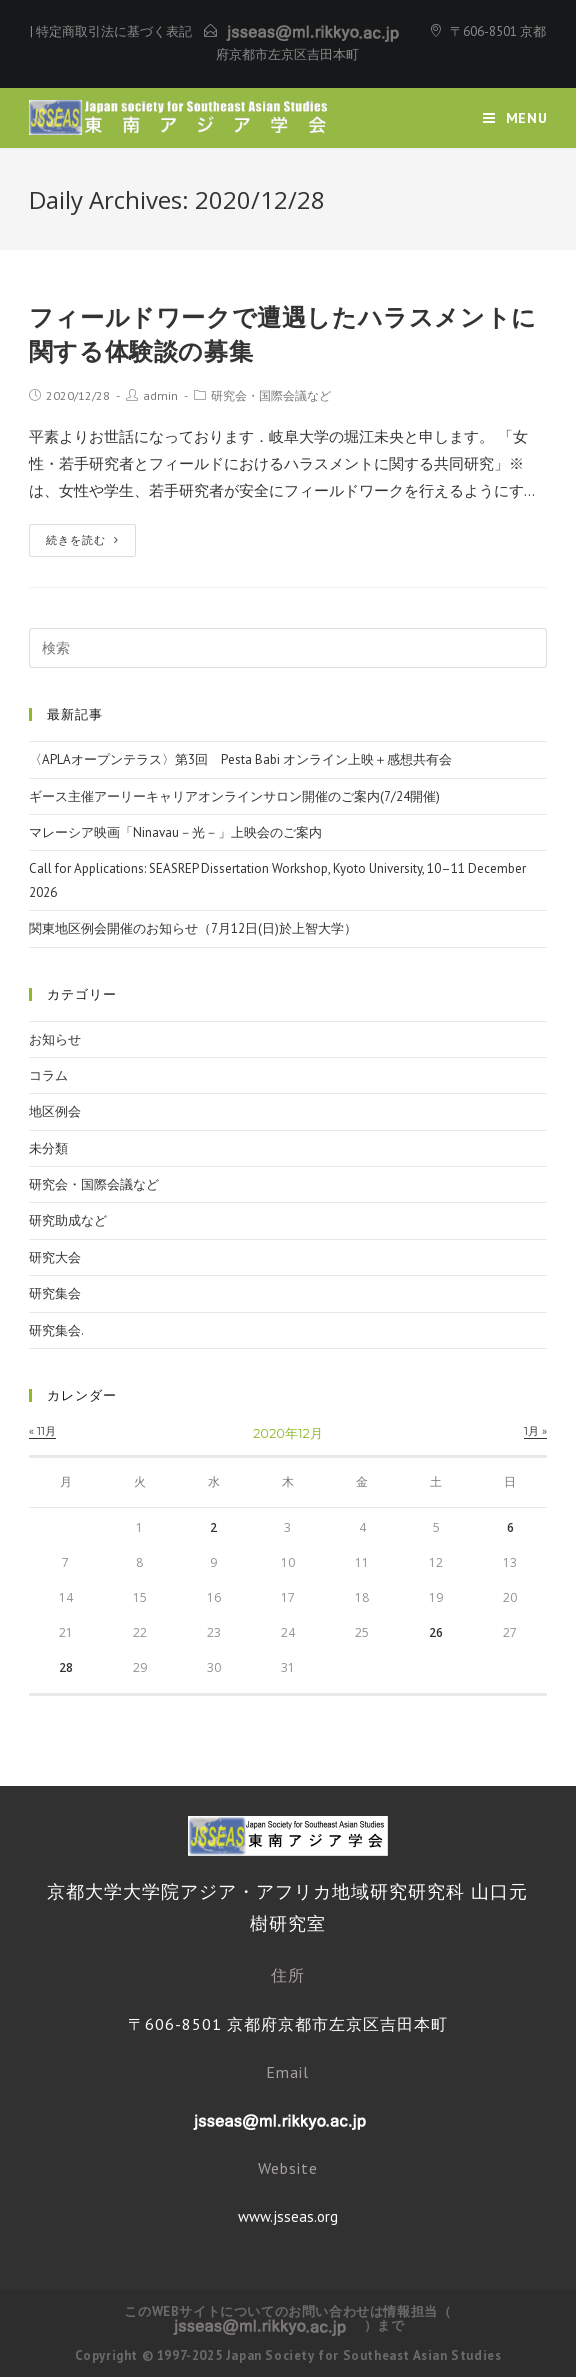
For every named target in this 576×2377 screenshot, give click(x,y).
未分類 (48, 1148)
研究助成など (68, 1220)
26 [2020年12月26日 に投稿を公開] (436, 1632)
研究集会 (55, 1293)
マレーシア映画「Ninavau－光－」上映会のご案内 (175, 832)
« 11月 (42, 1431)
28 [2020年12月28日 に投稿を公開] (66, 1667)
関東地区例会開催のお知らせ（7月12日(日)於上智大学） (193, 928)
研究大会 (55, 1257)
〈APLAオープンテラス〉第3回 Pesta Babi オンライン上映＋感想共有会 (240, 759)
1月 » (535, 1431)
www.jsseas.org (288, 2216)
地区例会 (55, 1111)
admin (160, 395)
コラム (48, 1075)
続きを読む (82, 540)
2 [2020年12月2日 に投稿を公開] (213, 1527)
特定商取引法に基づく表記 (114, 31)
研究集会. (56, 1330)
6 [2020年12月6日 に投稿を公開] (510, 1527)
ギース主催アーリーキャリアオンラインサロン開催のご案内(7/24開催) (234, 796)
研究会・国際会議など (271, 395)
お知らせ (55, 1039)
